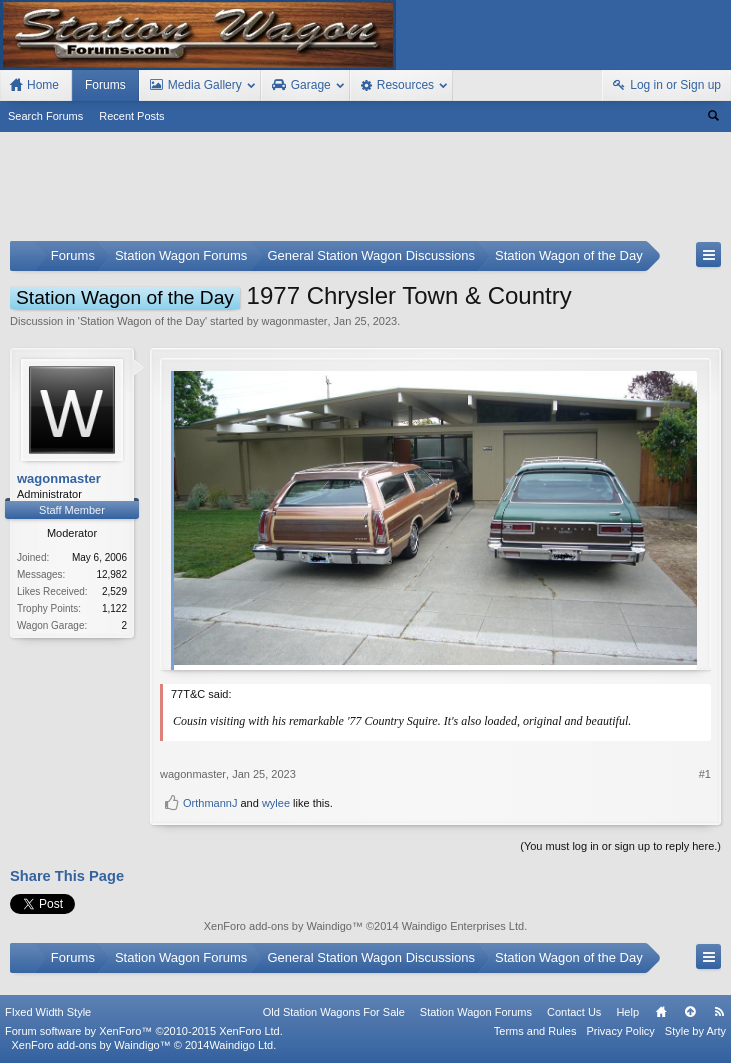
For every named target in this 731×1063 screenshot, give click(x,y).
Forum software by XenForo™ (144, 1031)
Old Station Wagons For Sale (334, 1012)
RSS (719, 1012)
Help (627, 1012)
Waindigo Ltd (241, 1045)
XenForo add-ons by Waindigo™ (90, 1045)
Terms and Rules (535, 1031)
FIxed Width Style (48, 1012)
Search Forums (45, 116)
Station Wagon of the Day (142, 321)
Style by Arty (695, 1031)
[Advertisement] (365, 191)
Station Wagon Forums (476, 1012)
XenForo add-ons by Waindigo (278, 926)
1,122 (114, 608)
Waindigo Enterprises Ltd (463, 926)
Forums (105, 85)
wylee (276, 803)
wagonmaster (294, 321)
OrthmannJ (210, 803)
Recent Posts (131, 116)
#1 (705, 774)
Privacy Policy (620, 1031)
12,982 (111, 574)
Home (661, 1012)
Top (690, 1012)
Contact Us (574, 1012)
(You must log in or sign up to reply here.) (620, 846)
